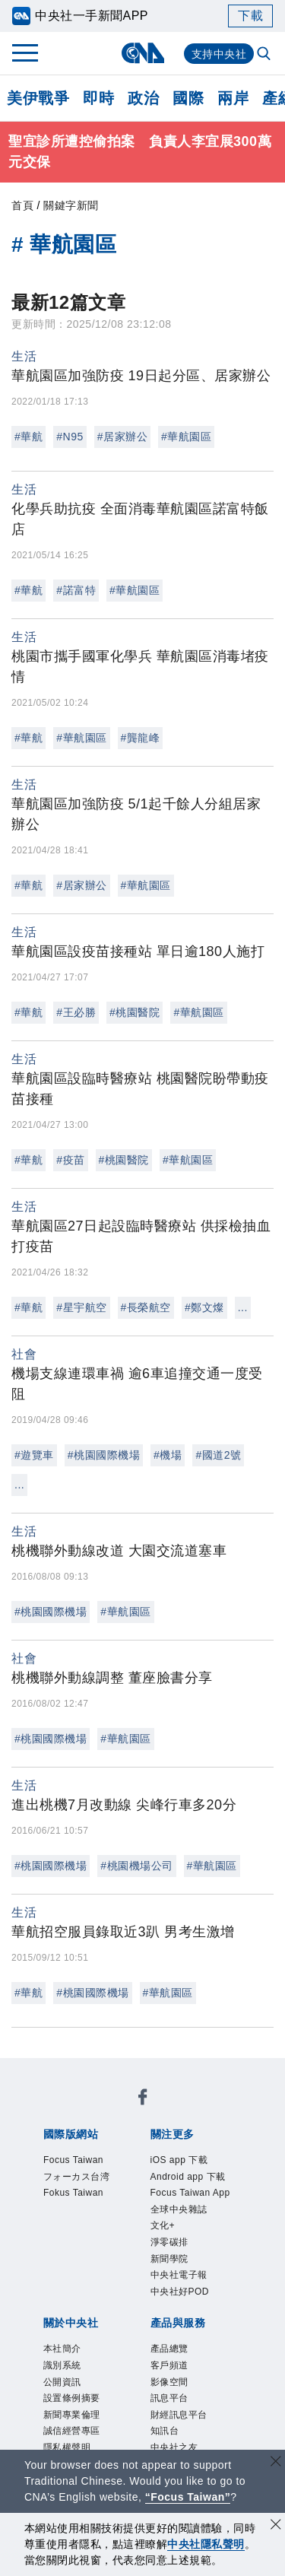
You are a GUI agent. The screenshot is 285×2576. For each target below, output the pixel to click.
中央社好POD (107, 2234)
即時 (98, 98)
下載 (250, 15)
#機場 (168, 1455)
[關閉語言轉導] (276, 2463)
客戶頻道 (120, 2357)
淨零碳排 (100, 2214)
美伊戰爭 (38, 98)
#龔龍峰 (140, 738)
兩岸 (233, 98)
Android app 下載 (175, 2173)
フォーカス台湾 (173, 2111)
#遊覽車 (34, 1455)
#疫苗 (70, 1160)
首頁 (22, 205)
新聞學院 (156, 2214)
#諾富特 (76, 590)
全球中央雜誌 (195, 2193)
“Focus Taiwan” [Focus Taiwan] (188, 2497)
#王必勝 (76, 1012)
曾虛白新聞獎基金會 (99, 2439)
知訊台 (155, 2378)
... (243, 1307)
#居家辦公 (122, 436)
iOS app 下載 (78, 2173)
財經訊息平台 (91, 2378)
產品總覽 (64, 2357)
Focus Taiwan (80, 2111)
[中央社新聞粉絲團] (40, 2070)
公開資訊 (176, 2275)
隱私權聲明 (71, 2316)
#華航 (28, 436)
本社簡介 (64, 2275)
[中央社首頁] (142, 53)
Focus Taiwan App (94, 2193)
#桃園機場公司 (136, 1866)
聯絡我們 (134, 2316)
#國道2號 (218, 1455)
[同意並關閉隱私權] (276, 2526)
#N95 (69, 436)
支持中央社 (219, 54)
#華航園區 (186, 436)
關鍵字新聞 (71, 205)
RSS (50, 2398)
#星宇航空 (81, 1307)
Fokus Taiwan (80, 2131)
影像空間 (176, 2357)
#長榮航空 (146, 1307)
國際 (188, 98)
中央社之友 (211, 2378)
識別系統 (120, 2275)
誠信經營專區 (204, 2296)
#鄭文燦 (204, 1307)
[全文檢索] (265, 54)
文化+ (54, 2214)
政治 (143, 98)
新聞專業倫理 (120, 2296)
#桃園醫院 (134, 1012)
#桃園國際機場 (104, 1455)
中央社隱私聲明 (206, 2544)
